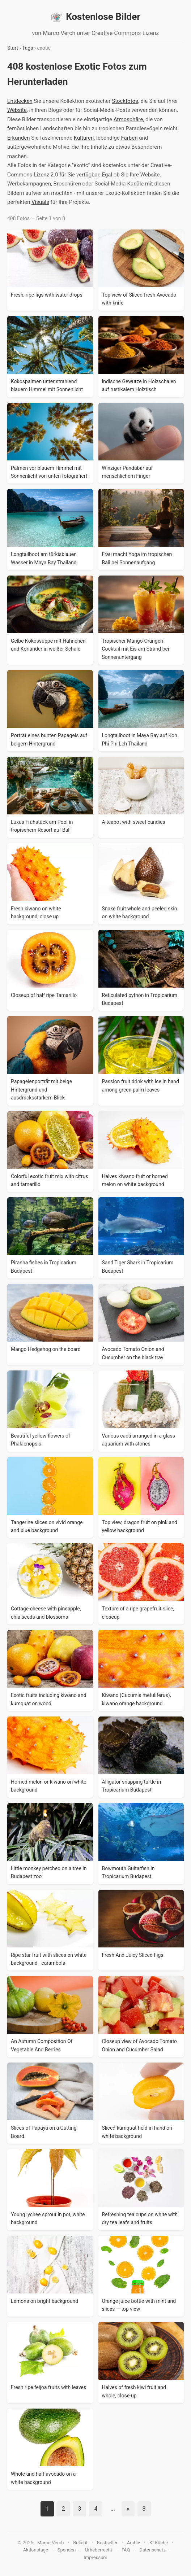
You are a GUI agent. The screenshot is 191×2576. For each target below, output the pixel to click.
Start (12, 48)
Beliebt (80, 2542)
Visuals (40, 202)
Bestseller (107, 2542)
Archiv (133, 2542)
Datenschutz (152, 2550)
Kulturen (84, 138)
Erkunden (18, 138)
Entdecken (20, 101)
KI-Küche (158, 2542)
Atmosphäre (128, 119)
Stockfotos (125, 101)
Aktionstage (35, 2550)
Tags (27, 48)
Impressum (95, 2557)
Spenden (67, 2550)
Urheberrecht (98, 2550)
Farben (129, 138)
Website (17, 110)
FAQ (126, 2550)
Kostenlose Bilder (95, 17)
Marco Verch (50, 2542)
